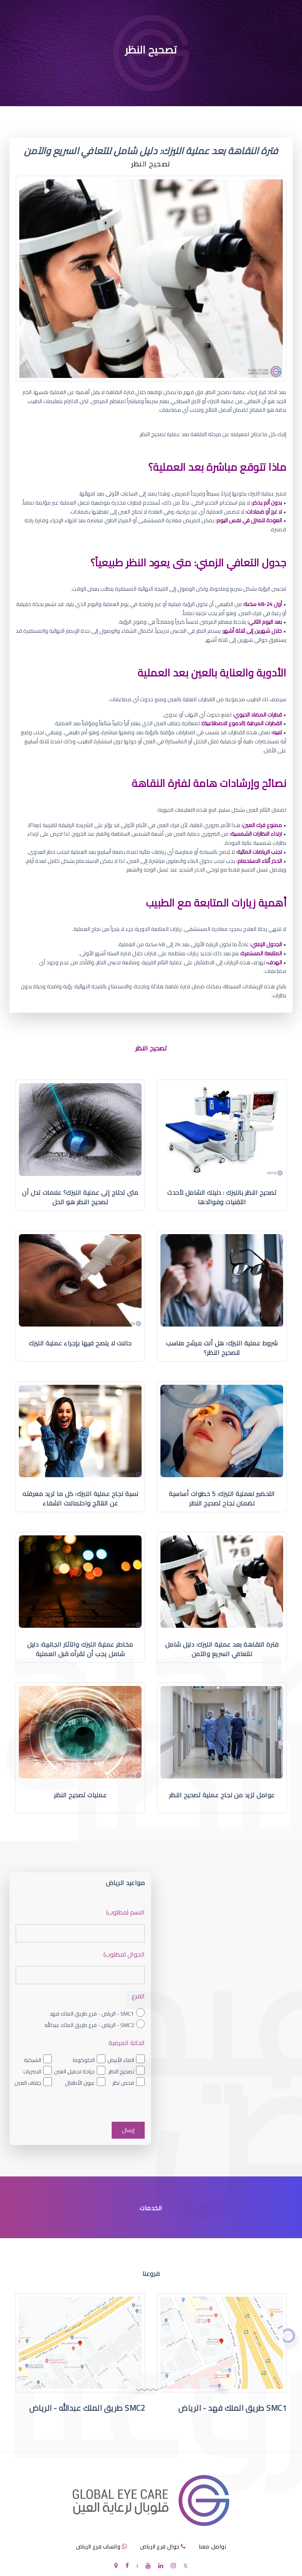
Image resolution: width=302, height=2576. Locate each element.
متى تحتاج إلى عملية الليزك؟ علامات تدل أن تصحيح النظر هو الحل (80, 1197)
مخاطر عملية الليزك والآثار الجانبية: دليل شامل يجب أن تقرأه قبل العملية (80, 1649)
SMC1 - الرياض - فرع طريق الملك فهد (92, 2013)
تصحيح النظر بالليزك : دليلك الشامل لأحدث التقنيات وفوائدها (221, 1197)
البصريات (32, 2071)
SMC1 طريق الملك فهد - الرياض (232, 2408)
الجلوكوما (84, 2060)
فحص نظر (123, 2083)
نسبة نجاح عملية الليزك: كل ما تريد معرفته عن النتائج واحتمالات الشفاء (80, 1498)
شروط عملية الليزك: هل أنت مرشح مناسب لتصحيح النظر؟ (222, 1347)
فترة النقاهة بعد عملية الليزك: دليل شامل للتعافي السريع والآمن (222, 1649)
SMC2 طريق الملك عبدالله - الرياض (87, 2408)
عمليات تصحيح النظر (80, 1795)
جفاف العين (28, 2083)
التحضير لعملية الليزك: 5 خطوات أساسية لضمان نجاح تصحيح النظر (222, 1498)
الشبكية (32, 2060)
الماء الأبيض (120, 2060)
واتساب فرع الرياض (98, 2546)
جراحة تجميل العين (74, 2071)
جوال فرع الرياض (159, 2546)
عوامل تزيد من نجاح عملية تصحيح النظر (222, 1795)
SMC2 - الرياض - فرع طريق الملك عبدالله (89, 2025)
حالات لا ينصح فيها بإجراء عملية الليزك (80, 1343)
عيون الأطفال (80, 2083)
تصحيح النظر (121, 2071)
